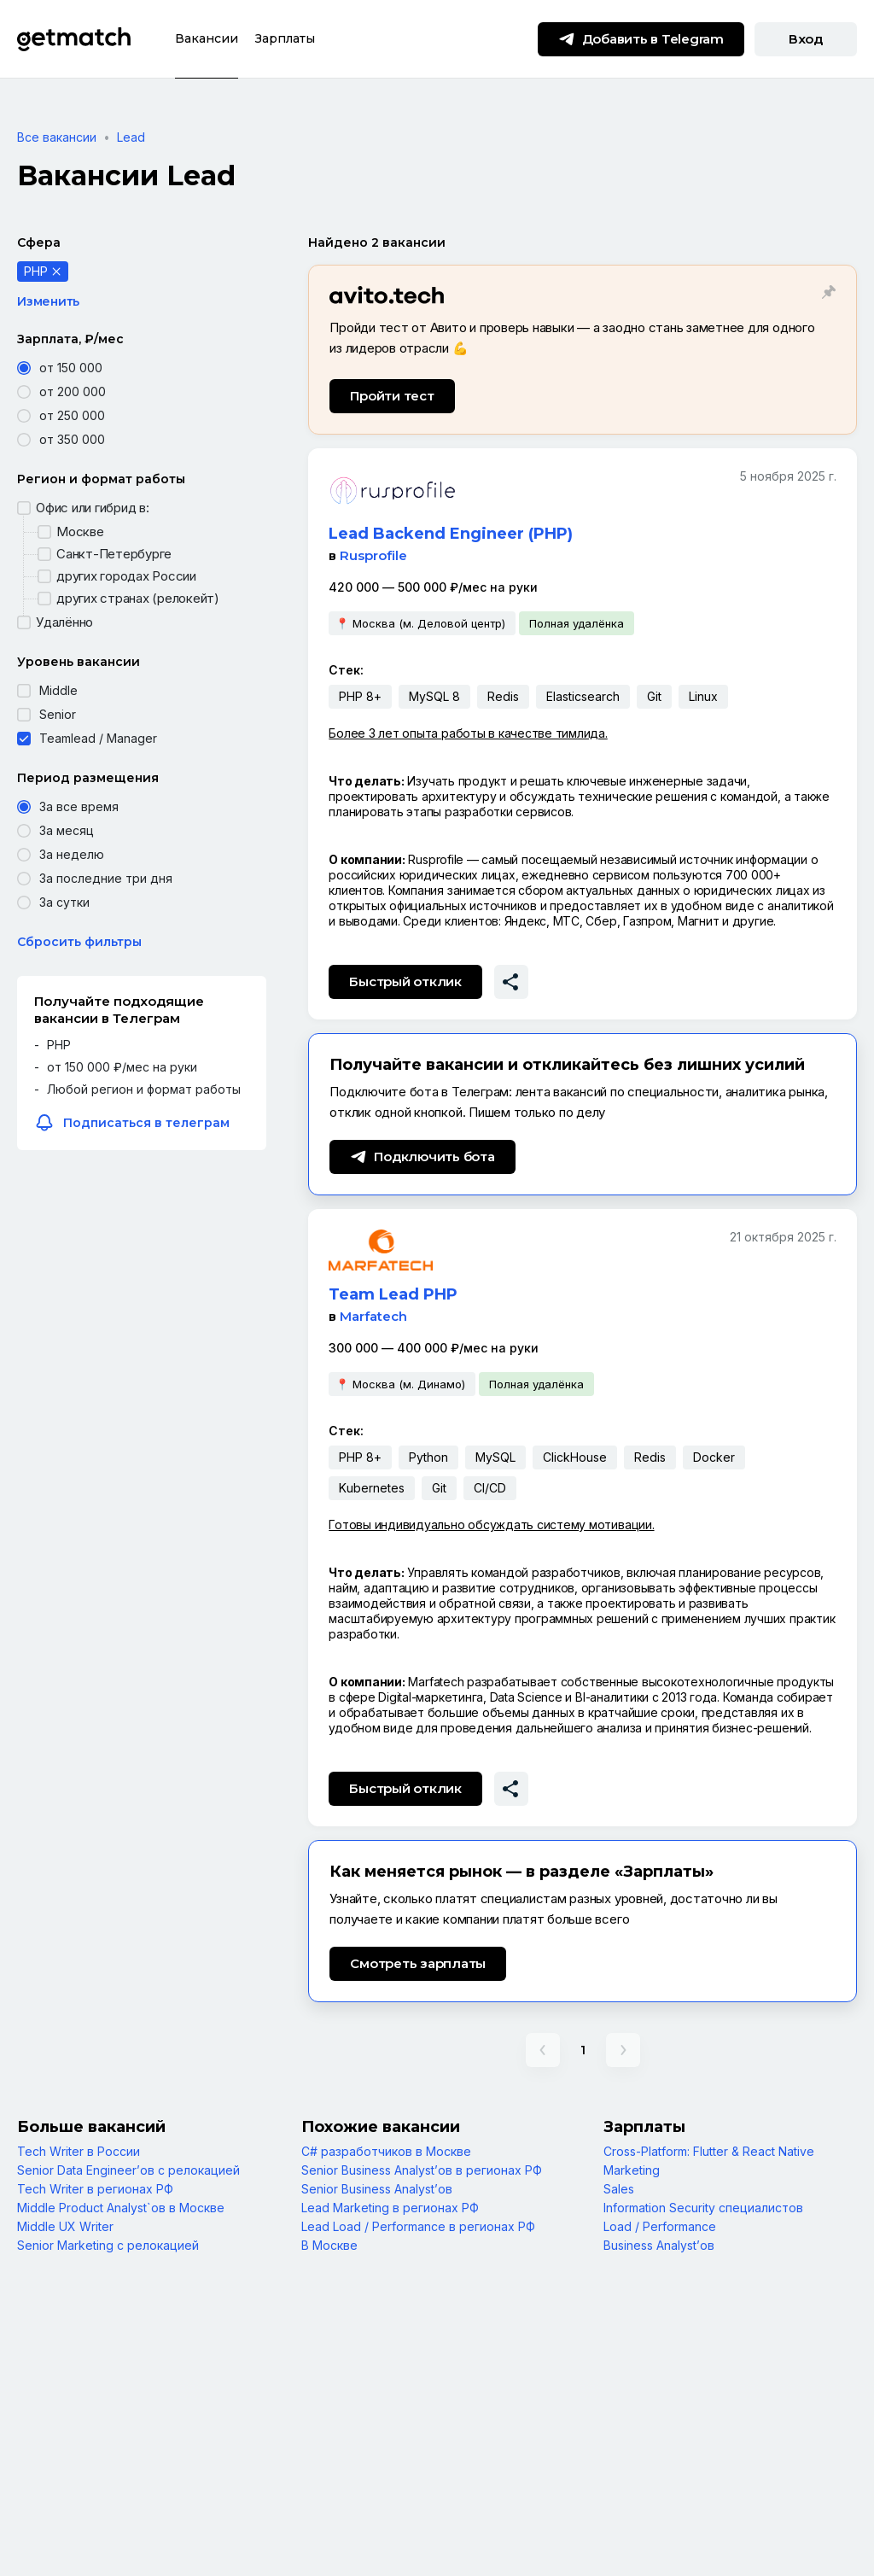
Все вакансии (56, 137)
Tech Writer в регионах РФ (95, 2189)
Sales (618, 2189)
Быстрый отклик (405, 981)
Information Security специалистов (703, 2207)
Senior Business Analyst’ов (376, 2189)
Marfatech (373, 1316)
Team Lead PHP (393, 1294)
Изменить (48, 301)
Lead (131, 137)
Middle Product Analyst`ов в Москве (120, 2207)
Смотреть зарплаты (418, 1963)
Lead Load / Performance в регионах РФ (418, 2226)
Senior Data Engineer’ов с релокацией (128, 2170)
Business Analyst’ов (658, 2245)
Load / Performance (659, 2226)
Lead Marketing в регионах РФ (390, 2207)
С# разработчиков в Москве (386, 2151)
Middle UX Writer (65, 2226)
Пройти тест (392, 396)
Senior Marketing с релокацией (108, 2245)
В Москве (329, 2245)
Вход (806, 39)
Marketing (631, 2170)
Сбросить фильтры (79, 941)
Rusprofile (373, 555)
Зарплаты (285, 38)
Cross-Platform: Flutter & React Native (708, 2151)
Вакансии (206, 38)
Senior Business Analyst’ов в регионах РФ (421, 2170)
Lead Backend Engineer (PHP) (451, 533)
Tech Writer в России (78, 2151)
